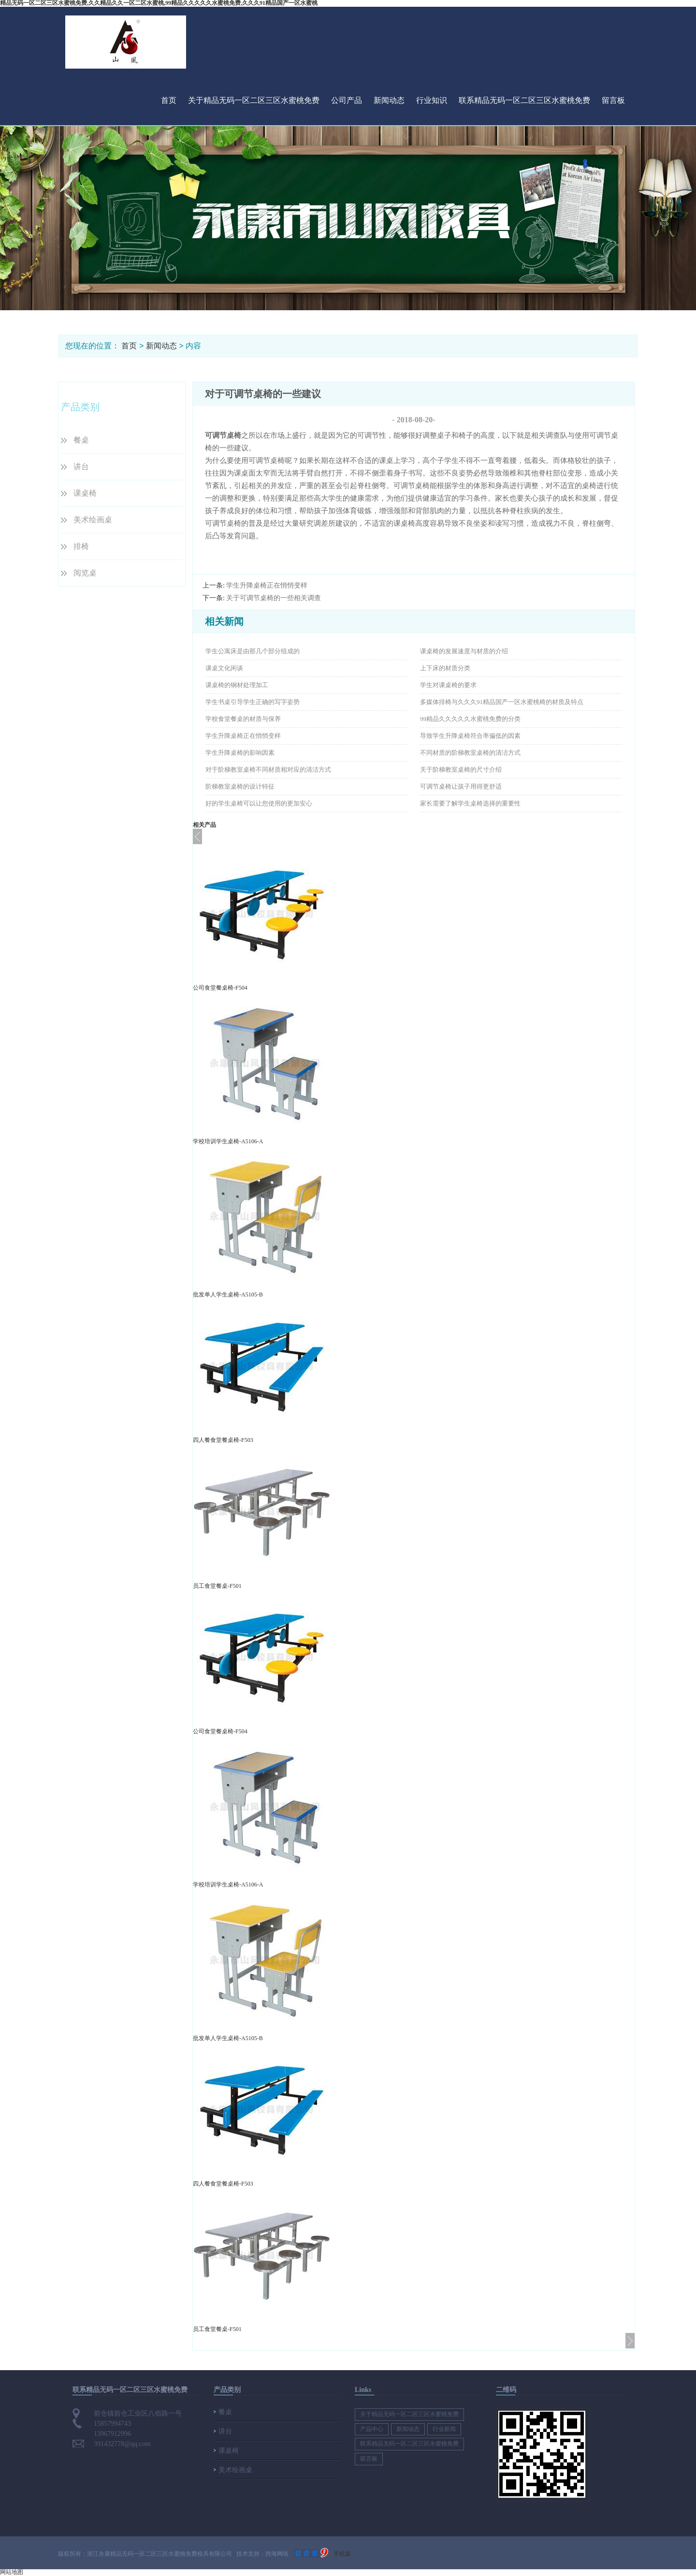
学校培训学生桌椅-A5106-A (228, 1141)
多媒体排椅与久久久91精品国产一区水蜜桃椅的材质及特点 (501, 701)
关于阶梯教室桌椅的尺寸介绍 (461, 769)
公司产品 (346, 100)
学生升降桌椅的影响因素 (240, 752)
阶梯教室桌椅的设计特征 (240, 786)
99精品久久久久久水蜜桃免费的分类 (470, 718)
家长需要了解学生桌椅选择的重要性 (470, 803)
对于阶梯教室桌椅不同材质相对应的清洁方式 (268, 769)
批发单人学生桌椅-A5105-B (228, 1294)
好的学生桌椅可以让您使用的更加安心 (258, 803)
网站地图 (11, 2572)
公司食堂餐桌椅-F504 (220, 987)
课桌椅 (85, 493)
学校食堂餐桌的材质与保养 (243, 718)
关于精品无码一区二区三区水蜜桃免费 (253, 100)
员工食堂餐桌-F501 (217, 1586)
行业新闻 (444, 2429)
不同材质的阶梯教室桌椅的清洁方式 (470, 752)
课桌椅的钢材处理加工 (236, 685)
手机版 (342, 2553)
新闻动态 (389, 100)
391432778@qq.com (122, 2443)
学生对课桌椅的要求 (448, 685)
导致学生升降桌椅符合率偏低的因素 (470, 735)
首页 (168, 100)
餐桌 (81, 440)
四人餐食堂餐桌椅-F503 (223, 1440)
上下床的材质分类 (445, 668)
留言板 (613, 100)
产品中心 (371, 2429)
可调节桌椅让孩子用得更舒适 (461, 786)
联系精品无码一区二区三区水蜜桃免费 (524, 100)
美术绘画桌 (92, 520)
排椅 (81, 546)
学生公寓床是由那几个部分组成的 (252, 651)
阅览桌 (85, 573)
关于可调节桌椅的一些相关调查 (273, 598)
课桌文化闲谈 (224, 668)
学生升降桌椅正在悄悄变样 (266, 585)
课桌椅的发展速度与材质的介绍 (464, 651)
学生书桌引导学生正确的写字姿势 (252, 701)
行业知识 (431, 100)
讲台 (81, 466)
